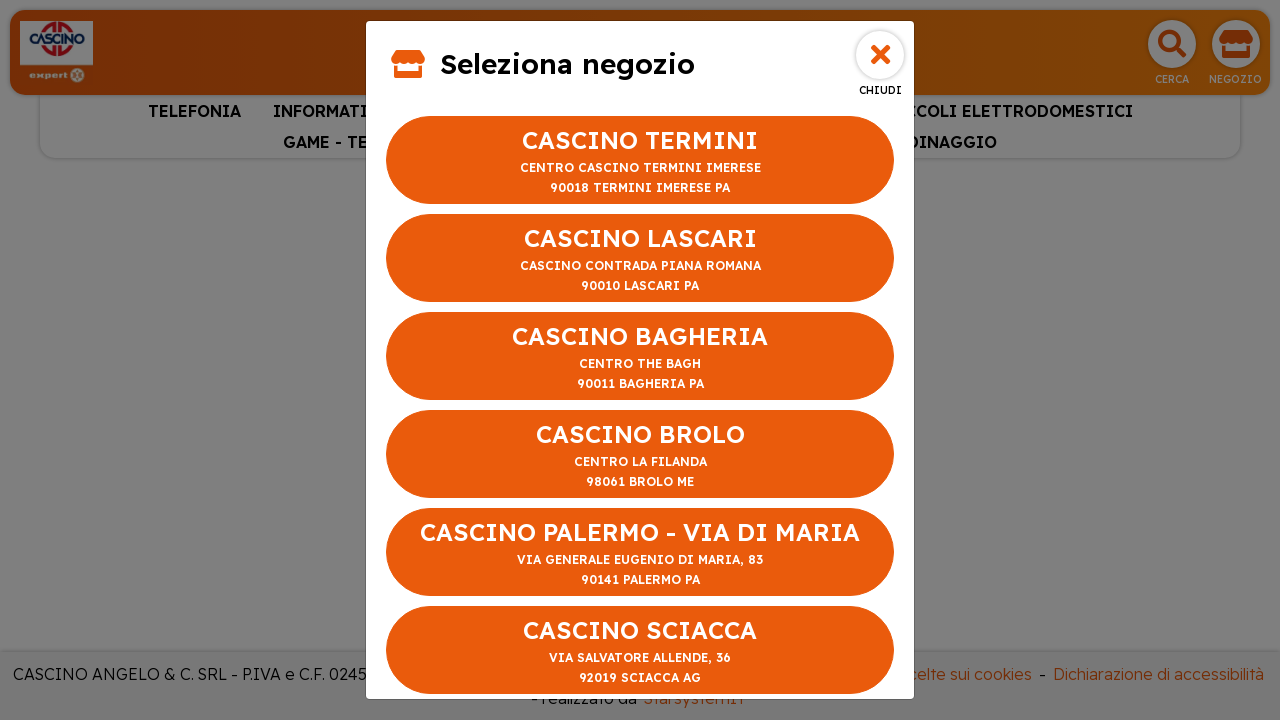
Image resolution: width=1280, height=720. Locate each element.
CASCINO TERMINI (640, 161)
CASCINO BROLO (640, 455)
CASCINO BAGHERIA (640, 357)
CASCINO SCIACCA (640, 651)
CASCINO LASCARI (640, 259)
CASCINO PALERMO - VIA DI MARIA (640, 553)
